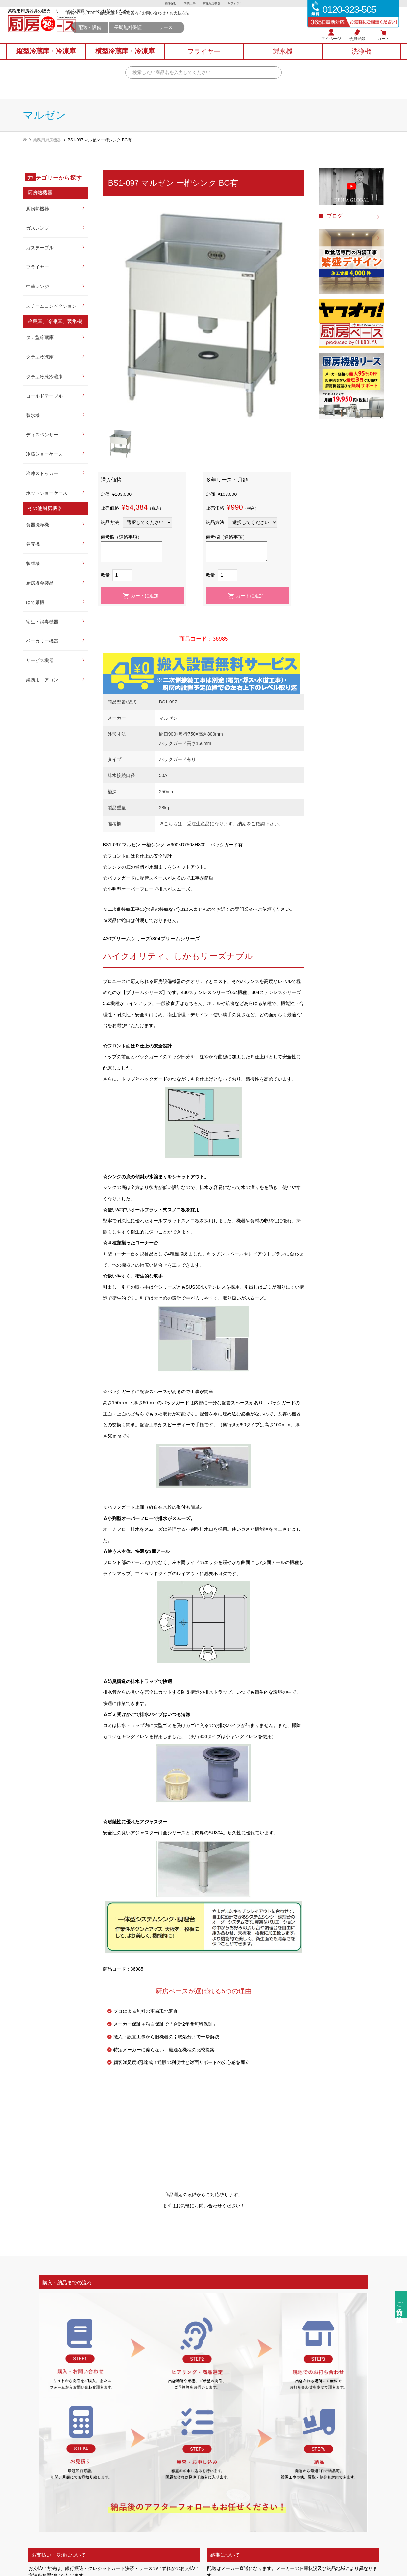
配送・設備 (150, 36)
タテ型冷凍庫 (40, 356)
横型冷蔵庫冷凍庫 (125, 59)
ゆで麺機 (35, 602)
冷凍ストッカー (42, 473)
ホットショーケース (46, 492)
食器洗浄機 (37, 524)
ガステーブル (40, 247)
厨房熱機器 (37, 208)
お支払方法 (241, 23)
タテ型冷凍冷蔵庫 (44, 376)
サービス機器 (40, 660)
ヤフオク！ (237, 3)
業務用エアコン (42, 679)
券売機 (33, 544)
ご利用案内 (190, 23)
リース (227, 36)
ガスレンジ (37, 228)
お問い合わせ (215, 23)
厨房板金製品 (40, 583)
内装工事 (189, 3)
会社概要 (168, 23)
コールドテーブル (44, 396)
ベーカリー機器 (42, 641)
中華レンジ (37, 286)
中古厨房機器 (212, 3)
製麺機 (33, 563)
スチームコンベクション (51, 306)
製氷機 (33, 415)
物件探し (168, 3)
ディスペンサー (42, 434)
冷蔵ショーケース (44, 454)
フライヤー (37, 267)
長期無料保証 (189, 36)
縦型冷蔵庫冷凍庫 (46, 59)
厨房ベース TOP (142, 23)
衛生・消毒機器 (42, 621)
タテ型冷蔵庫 (40, 337)
